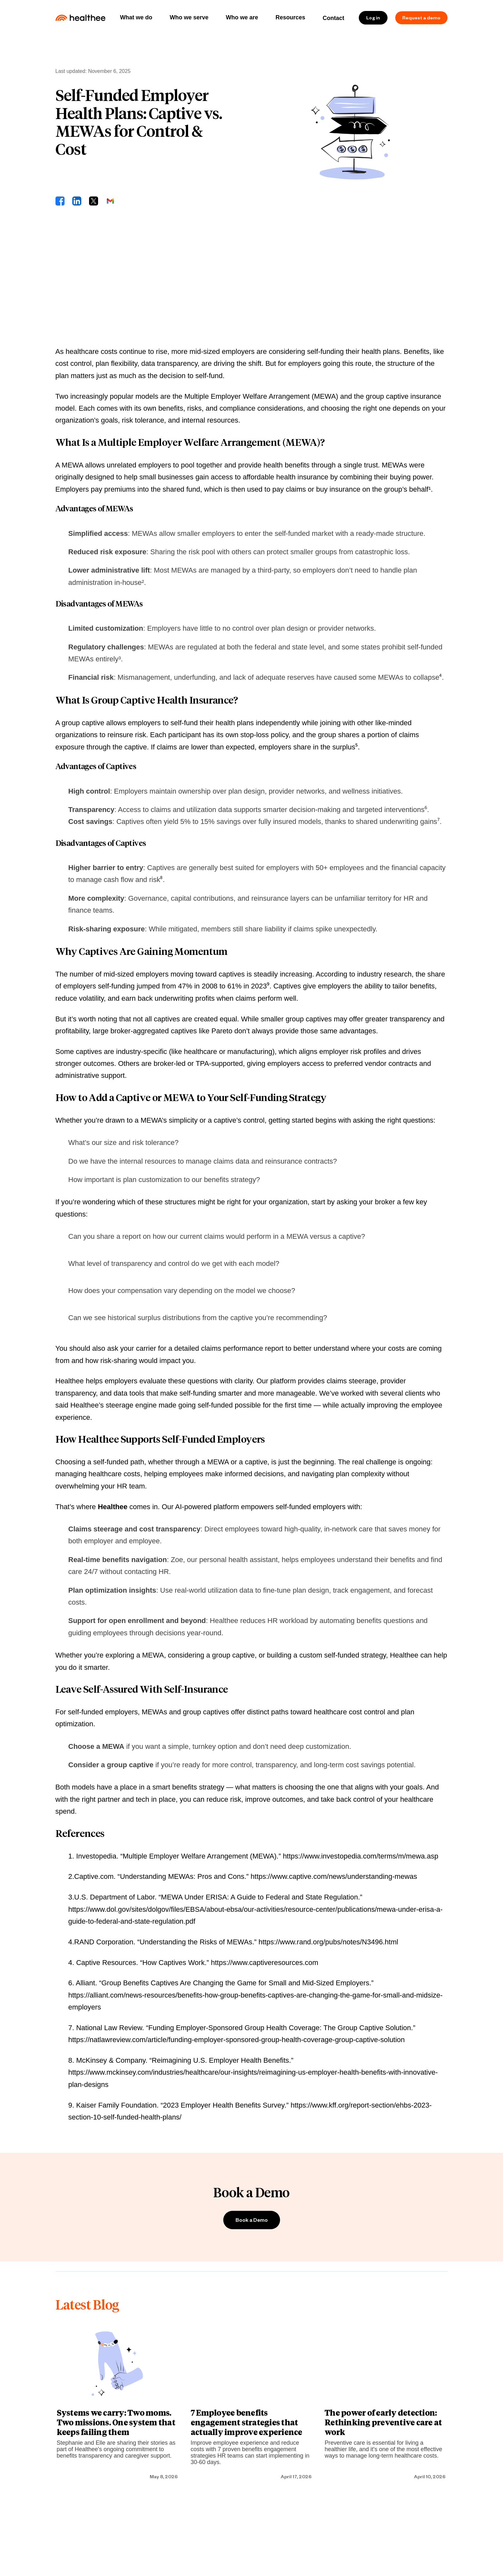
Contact (333, 18)
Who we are (242, 17)
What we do (136, 17)
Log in (373, 18)
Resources (290, 17)
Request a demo (421, 18)
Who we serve (189, 17)
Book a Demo (252, 2220)
